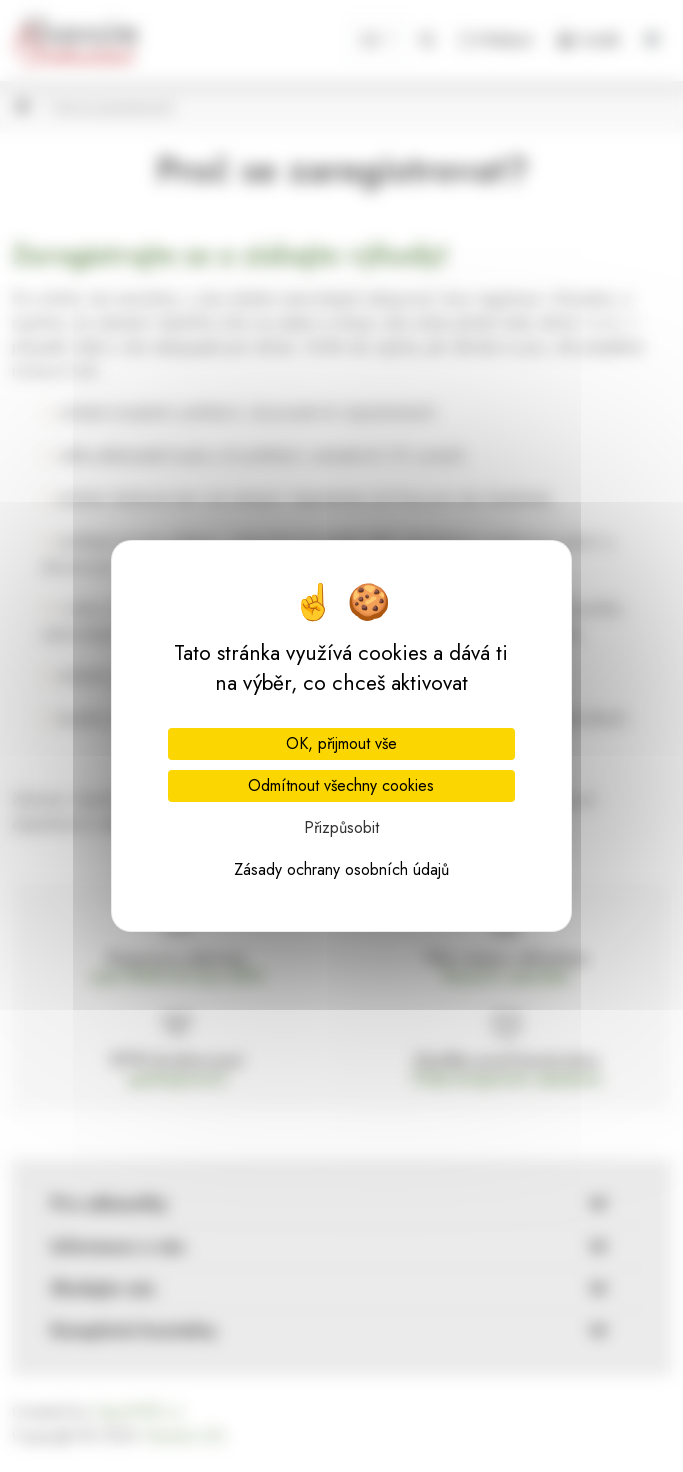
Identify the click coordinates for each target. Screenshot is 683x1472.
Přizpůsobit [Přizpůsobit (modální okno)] (341, 827)
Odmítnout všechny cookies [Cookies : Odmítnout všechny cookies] (341, 785)
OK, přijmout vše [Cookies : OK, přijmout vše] (341, 743)
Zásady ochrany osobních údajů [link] (341, 869)
